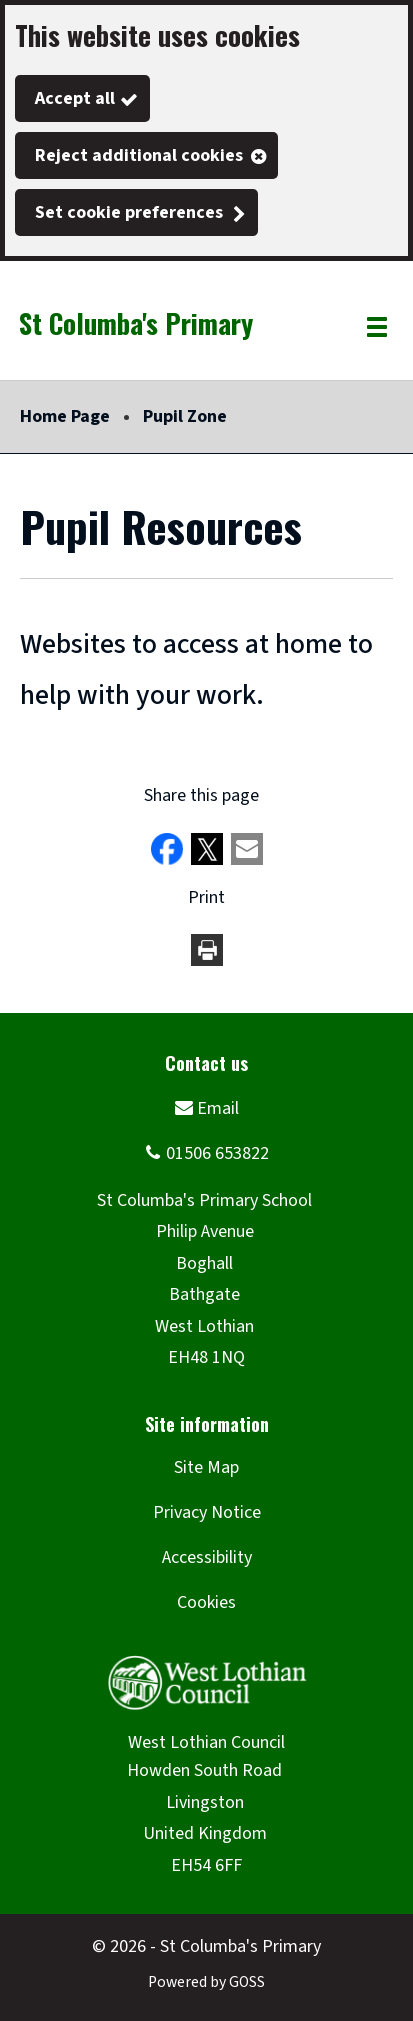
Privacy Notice (207, 1512)
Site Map (206, 1467)
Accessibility (207, 1557)
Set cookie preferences (129, 212)
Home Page (65, 416)
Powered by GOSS (206, 1982)
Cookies (206, 1602)
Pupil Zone (185, 416)
